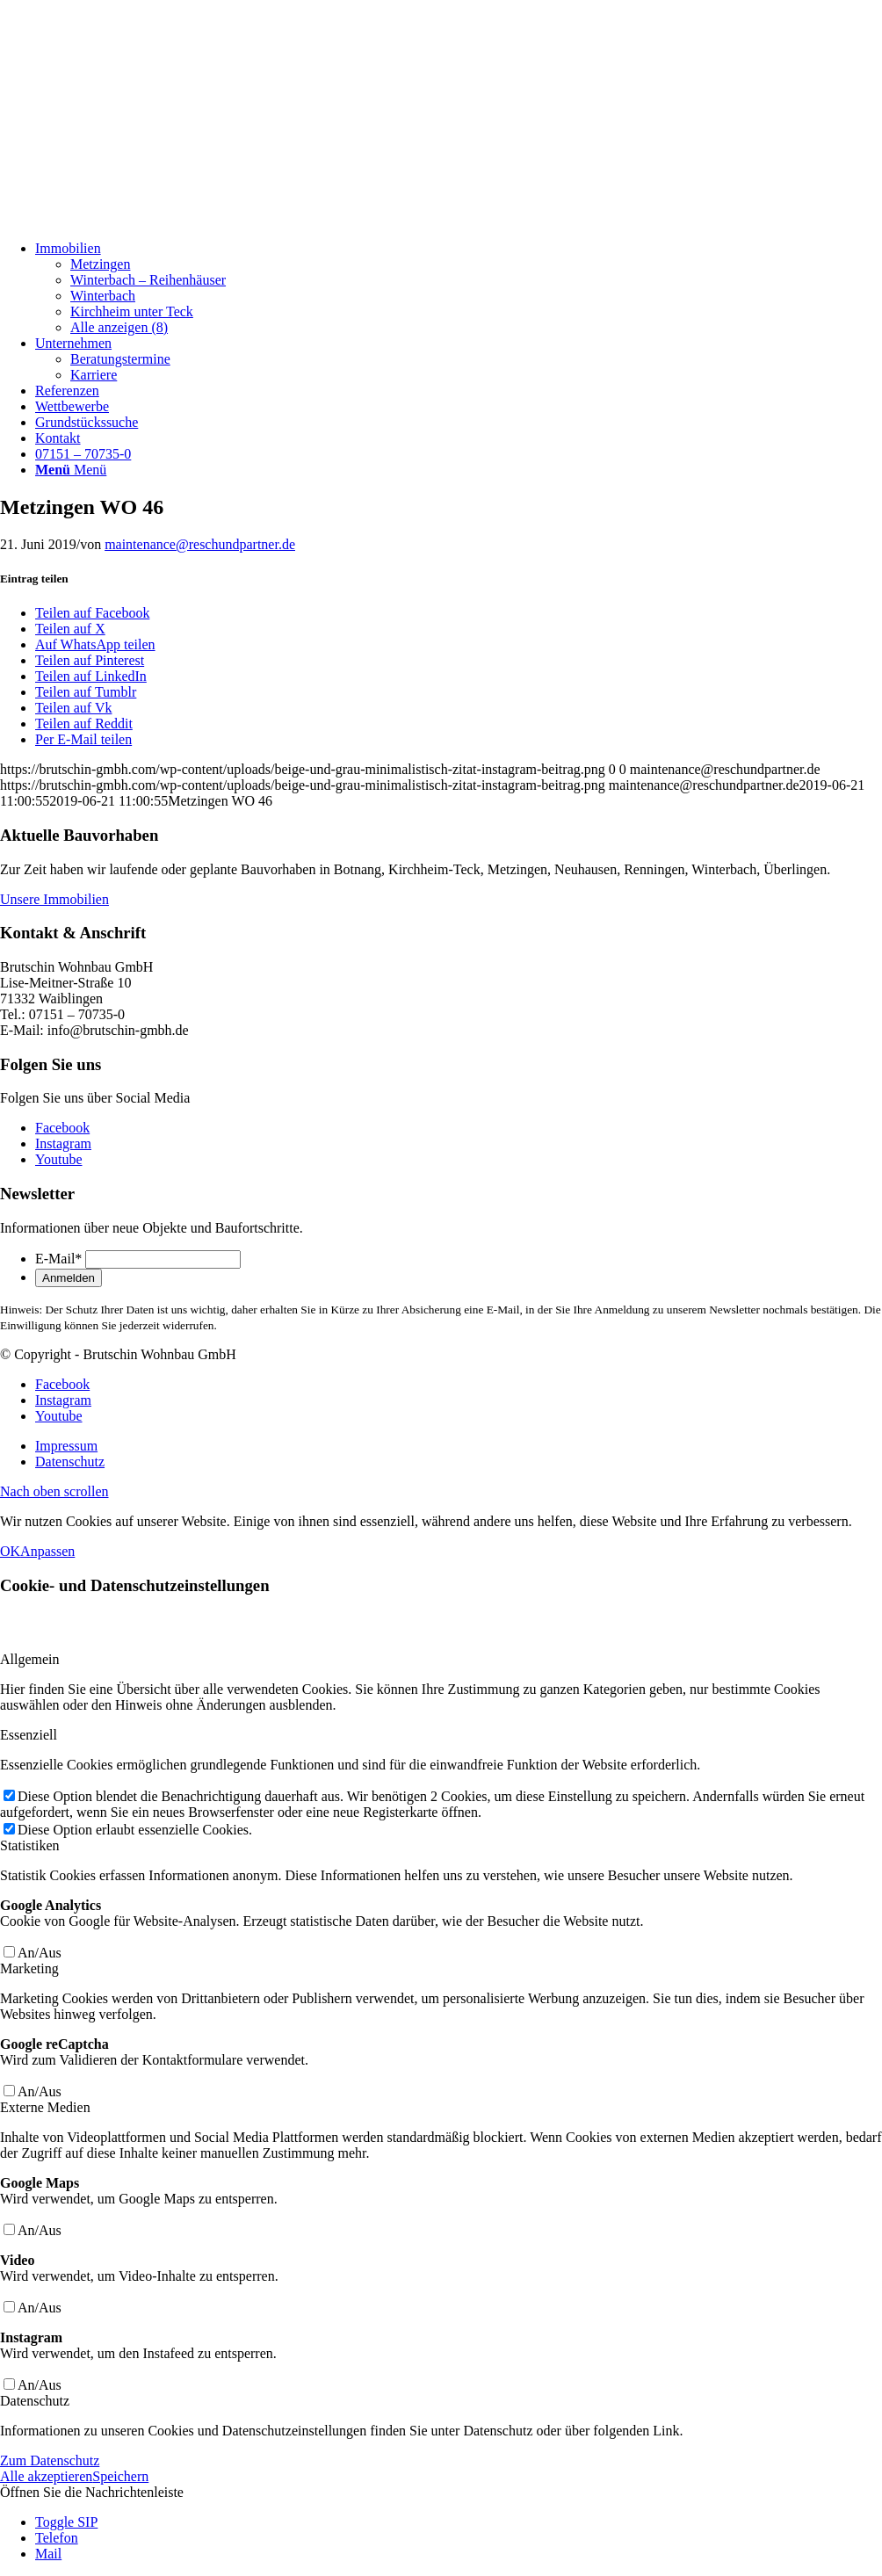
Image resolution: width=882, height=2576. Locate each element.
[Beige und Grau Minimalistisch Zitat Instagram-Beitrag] (132, 218)
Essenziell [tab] (28, 1734)
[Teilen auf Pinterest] (89, 660)
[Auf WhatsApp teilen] (95, 644)
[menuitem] (458, 288)
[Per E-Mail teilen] (83, 739)
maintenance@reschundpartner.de (200, 544)
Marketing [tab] (29, 1968)
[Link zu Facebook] (62, 1127)
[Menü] (70, 469)
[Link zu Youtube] (59, 1159)
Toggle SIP (66, 2521)
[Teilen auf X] (70, 628)
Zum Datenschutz (49, 2460)
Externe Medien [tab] (45, 2107)
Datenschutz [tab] (34, 2400)
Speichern (120, 2476)
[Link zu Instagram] (63, 1143)
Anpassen (47, 1551)
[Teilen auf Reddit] (84, 723)
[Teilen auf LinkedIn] (91, 676)
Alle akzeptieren (46, 2476)
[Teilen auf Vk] (73, 707)
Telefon (56, 2537)
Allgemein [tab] (30, 1659)
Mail (48, 2553)
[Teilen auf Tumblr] (85, 691)
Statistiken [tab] (30, 1845)
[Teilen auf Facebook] (92, 612)
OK (10, 1551)
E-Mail (58, 1258)
